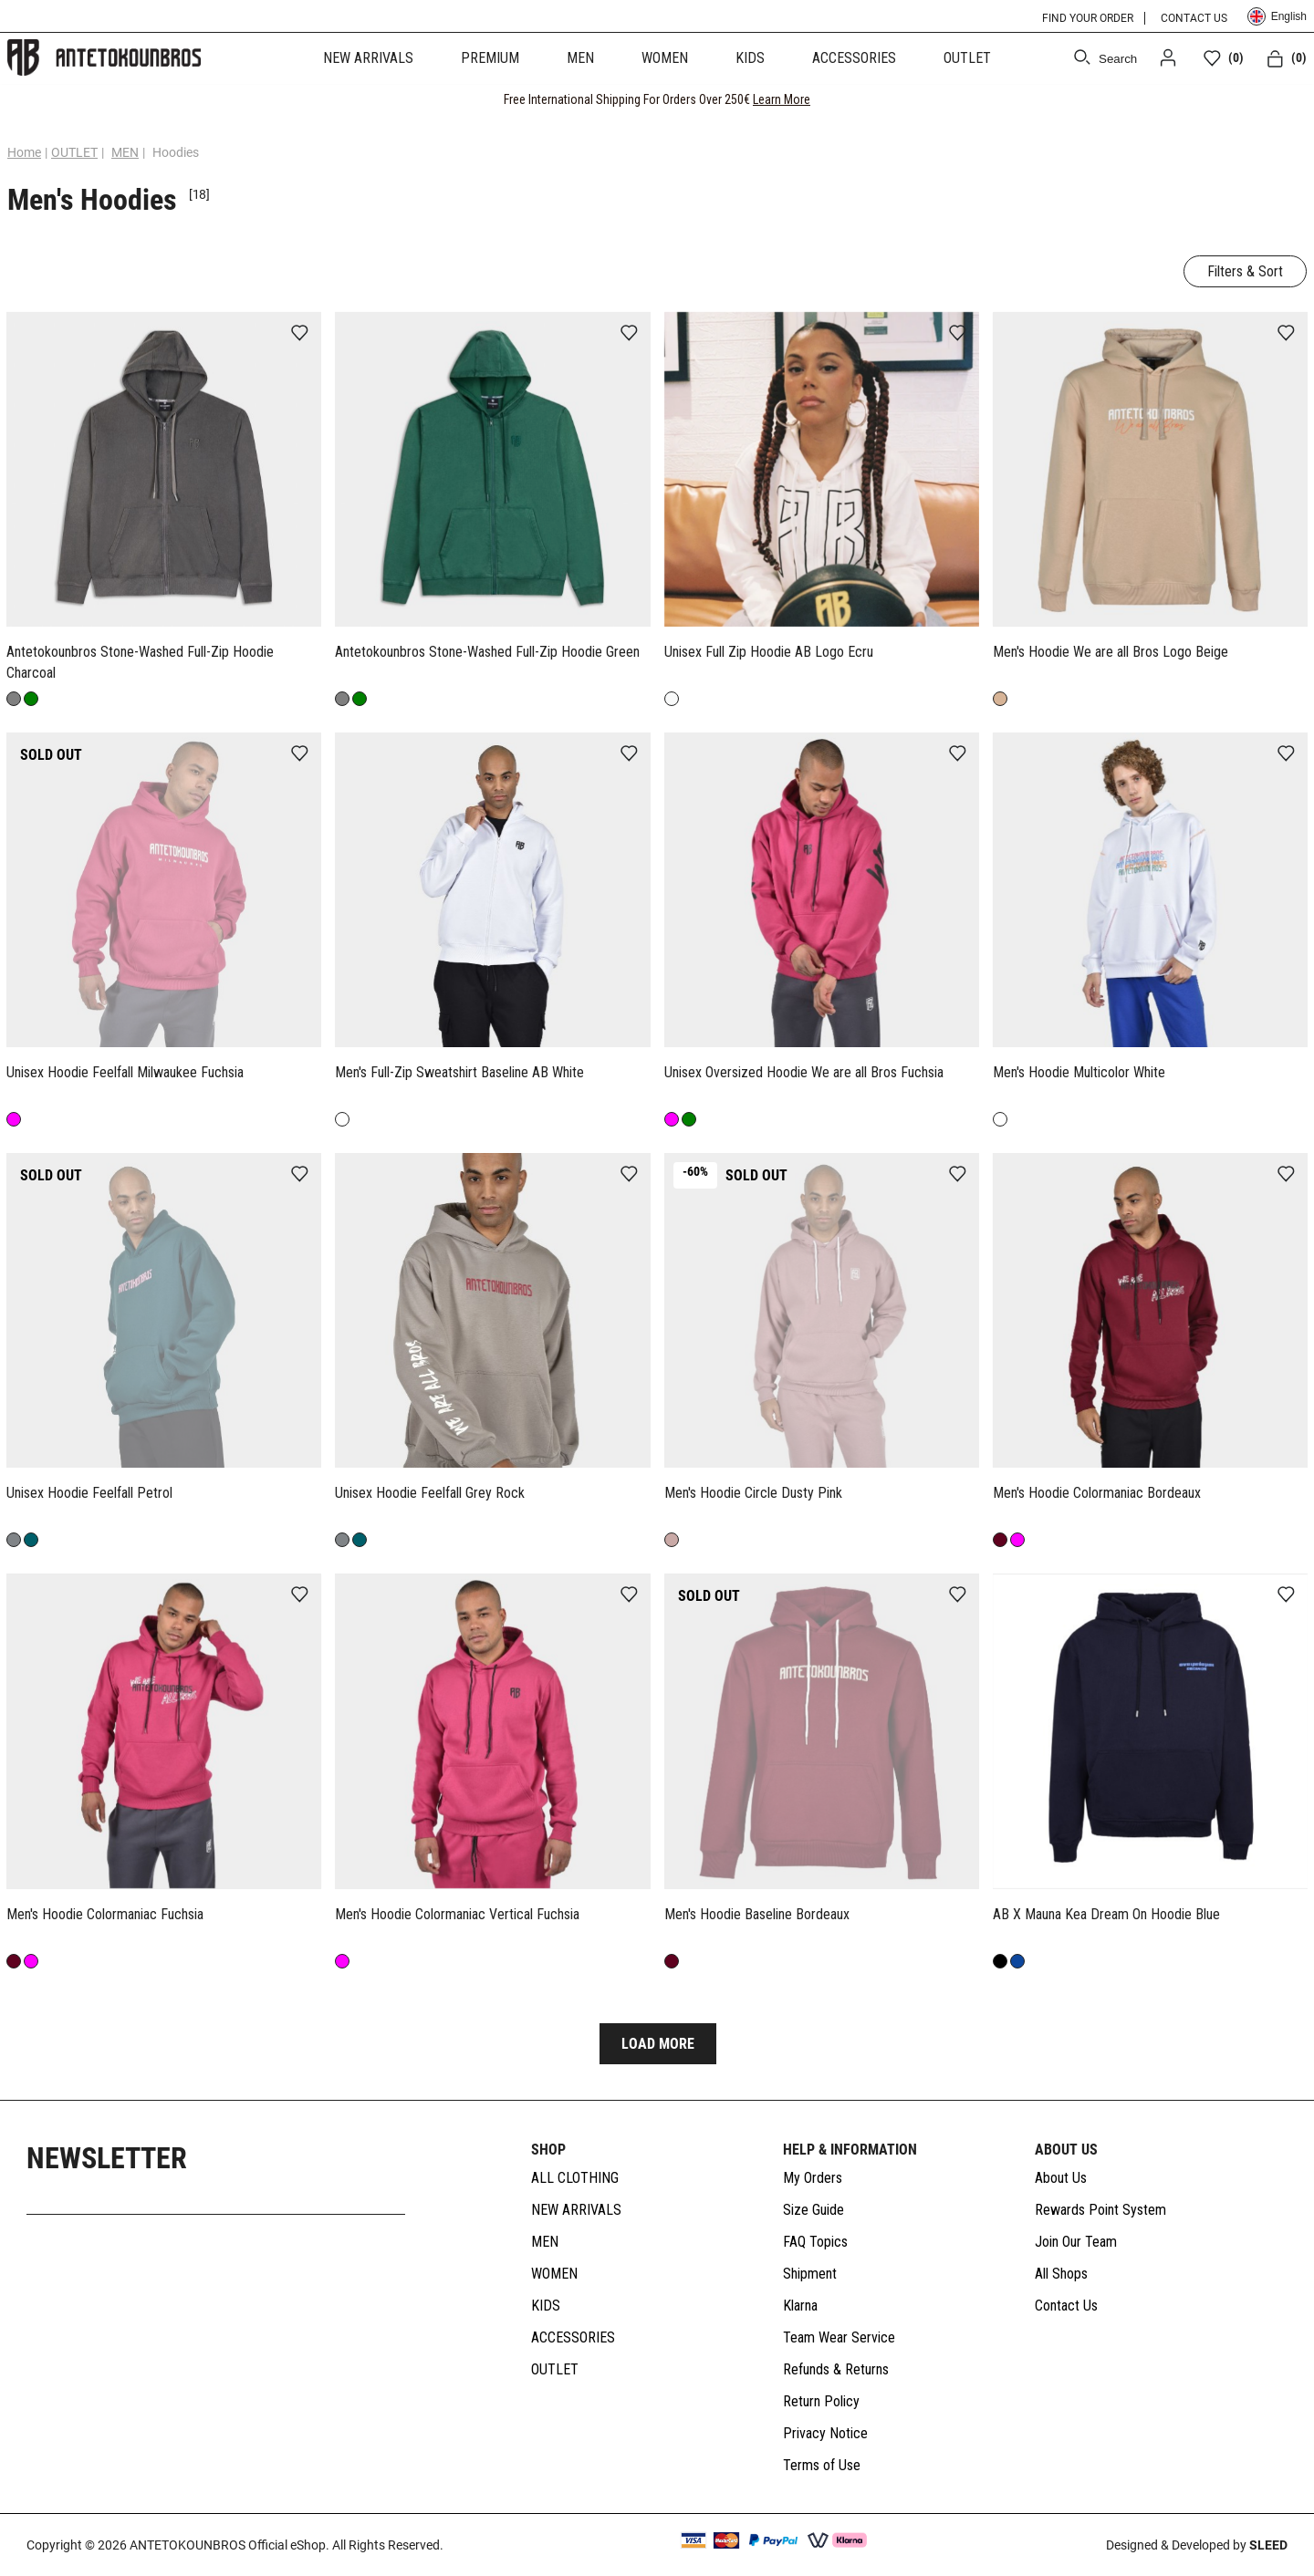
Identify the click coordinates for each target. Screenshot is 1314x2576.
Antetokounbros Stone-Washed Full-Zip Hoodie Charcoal (140, 662)
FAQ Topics (815, 2242)
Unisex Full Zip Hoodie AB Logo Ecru (768, 651)
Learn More (781, 99)
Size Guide (813, 2210)
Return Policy (821, 2402)
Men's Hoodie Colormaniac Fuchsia (104, 1914)
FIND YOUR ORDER (1087, 18)
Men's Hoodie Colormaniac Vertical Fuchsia (457, 1914)
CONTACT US (1194, 18)
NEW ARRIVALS (368, 58)
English (1277, 16)
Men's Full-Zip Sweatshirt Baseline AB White (459, 1072)
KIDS (750, 58)
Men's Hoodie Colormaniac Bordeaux (1097, 1492)
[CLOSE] (1283, 99)
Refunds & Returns (836, 2370)
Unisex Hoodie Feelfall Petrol (89, 1492)
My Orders (812, 2178)
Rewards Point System (1100, 2210)
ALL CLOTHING (575, 2178)
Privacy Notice (825, 2434)
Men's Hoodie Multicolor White (1079, 1072)
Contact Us (1066, 2306)
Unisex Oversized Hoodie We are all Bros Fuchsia (804, 1072)
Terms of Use (821, 2466)
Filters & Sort (1245, 271)
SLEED (1268, 2545)
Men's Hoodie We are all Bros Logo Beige (1110, 651)
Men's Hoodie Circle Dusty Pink (753, 1492)
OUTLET (967, 58)
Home (24, 152)
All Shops (1061, 2274)
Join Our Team (1076, 2242)
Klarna (800, 2306)
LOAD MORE (657, 2044)
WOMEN (664, 58)
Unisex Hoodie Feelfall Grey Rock (430, 1492)
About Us (1061, 2178)
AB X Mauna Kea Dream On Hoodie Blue (1106, 1914)
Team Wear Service (839, 2338)
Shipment (810, 2274)
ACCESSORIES (854, 58)
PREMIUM (490, 58)
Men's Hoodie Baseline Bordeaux (757, 1914)
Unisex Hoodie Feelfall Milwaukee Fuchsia (125, 1072)
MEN (580, 58)
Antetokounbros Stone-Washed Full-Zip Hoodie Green (487, 651)
